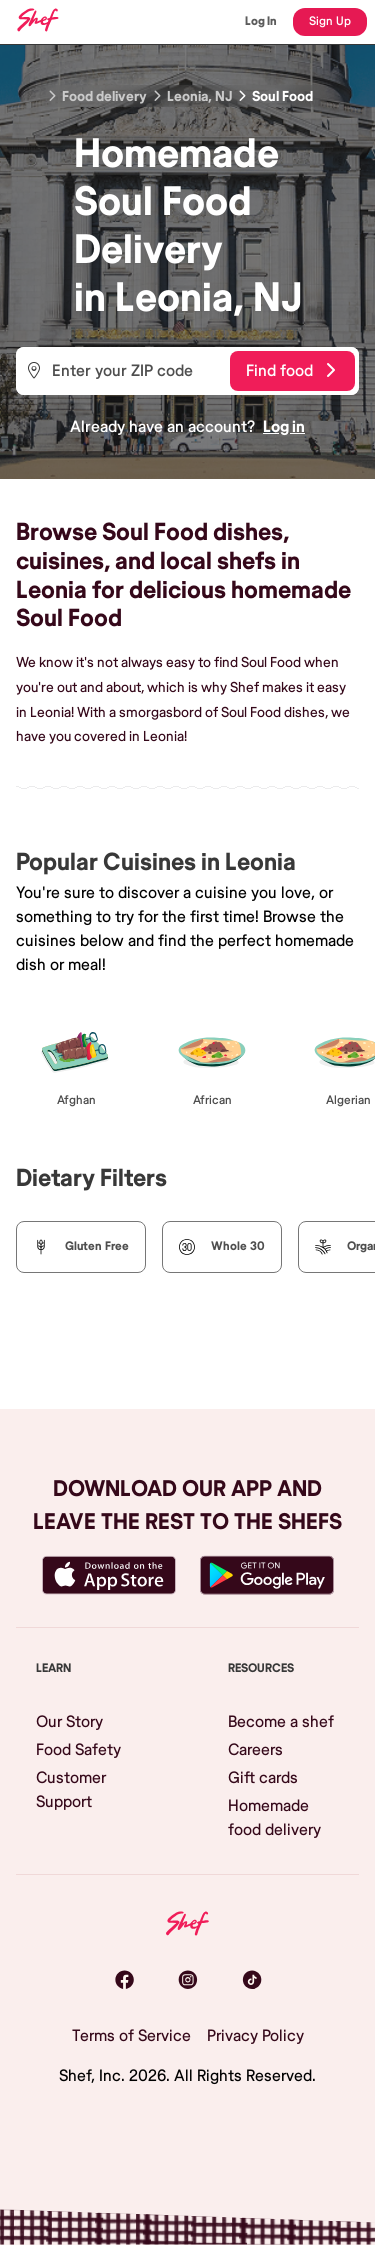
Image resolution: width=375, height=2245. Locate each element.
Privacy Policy (255, 2036)
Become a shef (281, 1722)
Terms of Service (131, 2036)
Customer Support (71, 1790)
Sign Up (330, 21)
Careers (255, 1750)
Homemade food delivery (274, 1818)
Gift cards (263, 1778)
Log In (261, 21)
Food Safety (78, 1750)
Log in (284, 427)
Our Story (69, 1722)
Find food (290, 371)
